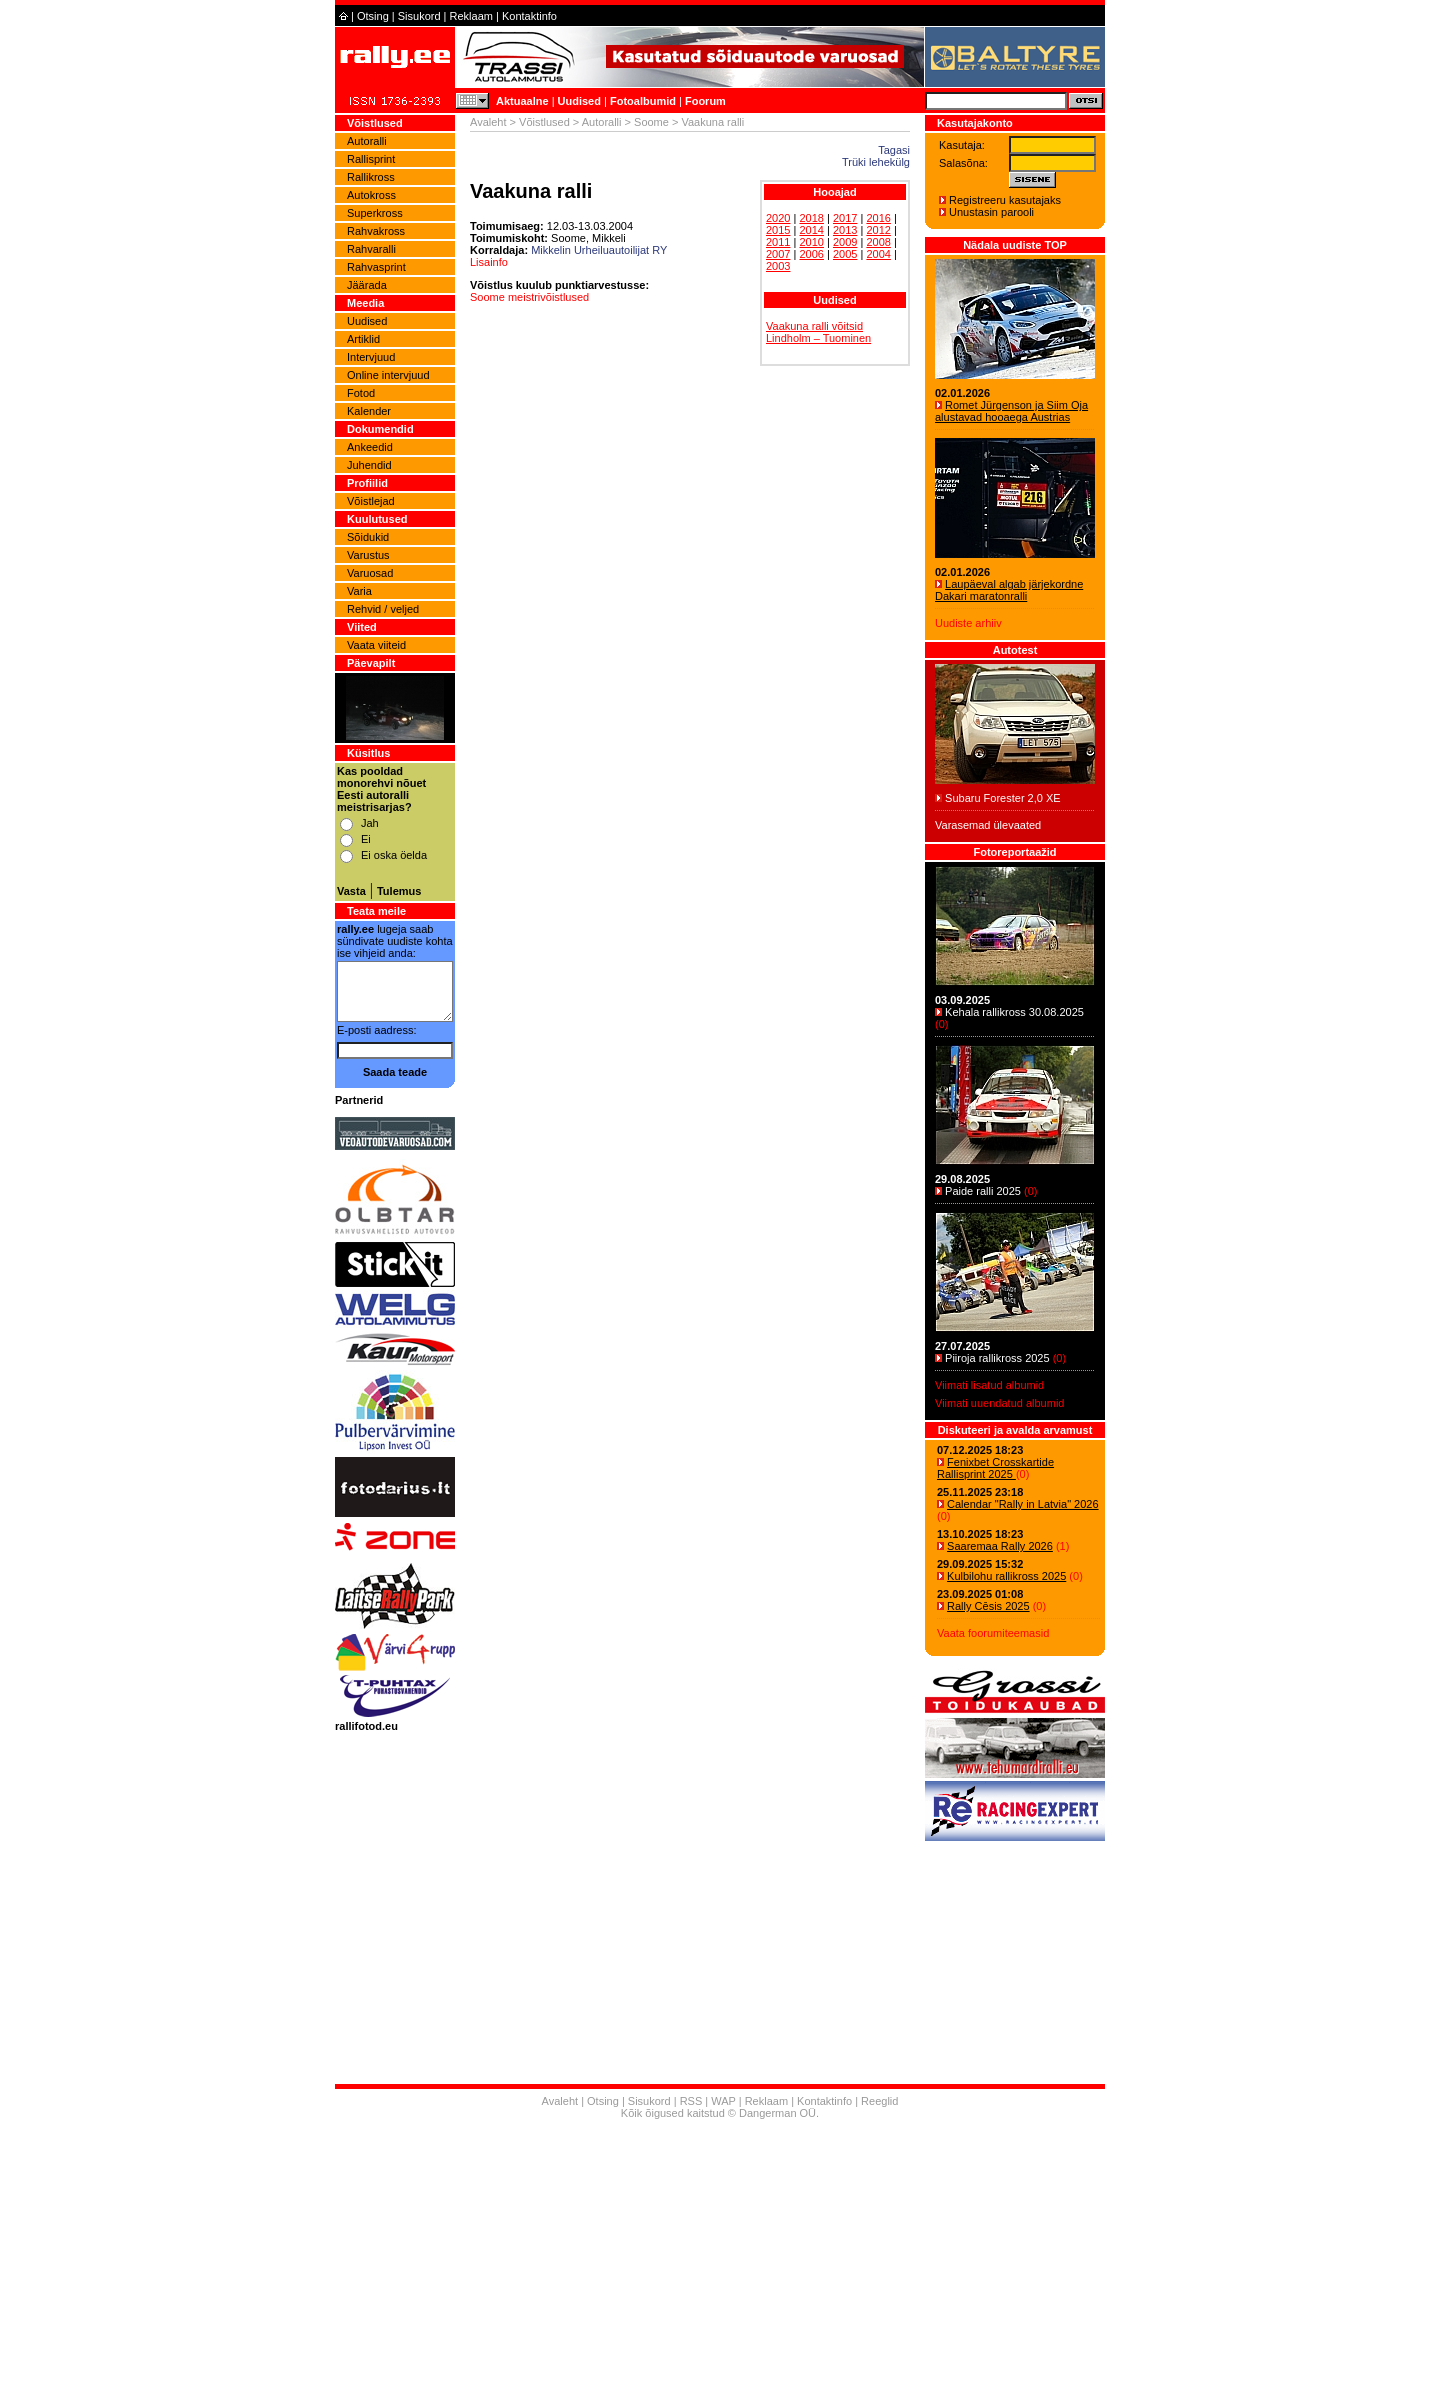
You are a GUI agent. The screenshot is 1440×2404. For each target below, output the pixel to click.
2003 (778, 266)
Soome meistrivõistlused (529, 297)
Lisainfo (489, 262)
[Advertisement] (720, 2264)
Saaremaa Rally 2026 (1000, 1546)
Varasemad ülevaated (988, 825)
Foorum (705, 101)
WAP (723, 2101)
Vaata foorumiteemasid (993, 1633)
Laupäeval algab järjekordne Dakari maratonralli (1009, 590)
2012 (878, 230)
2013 (845, 230)
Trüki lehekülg (876, 162)
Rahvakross (376, 231)
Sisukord (419, 16)
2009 (845, 242)
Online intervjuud (388, 375)
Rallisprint (371, 159)
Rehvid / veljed (383, 609)
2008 (878, 242)
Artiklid (363, 339)
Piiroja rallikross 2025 (997, 1358)
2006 (811, 254)
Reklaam (471, 16)
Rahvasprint (376, 267)
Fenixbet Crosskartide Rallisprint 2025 (995, 1468)
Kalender (369, 411)
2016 (878, 218)
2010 (811, 242)
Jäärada (367, 285)
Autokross (371, 195)
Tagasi (894, 150)
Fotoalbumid (643, 101)
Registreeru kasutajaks (1005, 200)
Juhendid (369, 465)
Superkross (375, 213)
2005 (845, 254)
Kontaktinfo (529, 16)
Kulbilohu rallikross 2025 (1006, 1576)
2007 (778, 254)
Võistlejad (371, 501)
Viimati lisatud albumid (989, 1385)
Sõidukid (368, 537)
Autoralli (367, 141)
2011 (778, 242)
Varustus (368, 555)
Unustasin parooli (991, 212)
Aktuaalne (522, 101)
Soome (651, 122)
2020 (778, 218)
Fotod (361, 393)
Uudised (579, 101)
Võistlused (544, 122)
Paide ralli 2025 (983, 1191)
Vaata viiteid (376, 645)
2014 (811, 230)
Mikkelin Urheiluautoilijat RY (599, 250)
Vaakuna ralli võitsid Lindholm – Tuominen (818, 332)
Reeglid (879, 2101)
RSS (691, 2101)
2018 (811, 218)
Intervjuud (371, 357)
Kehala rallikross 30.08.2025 (1014, 1012)
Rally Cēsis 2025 (988, 1606)
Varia (359, 591)
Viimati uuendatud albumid (999, 1403)
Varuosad (370, 573)
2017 (845, 218)
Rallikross (371, 177)
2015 (778, 230)
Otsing (373, 16)
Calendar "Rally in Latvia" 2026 (1023, 1504)
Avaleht (488, 122)
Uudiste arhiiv (968, 623)
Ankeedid (370, 447)
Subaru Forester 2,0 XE (1003, 798)
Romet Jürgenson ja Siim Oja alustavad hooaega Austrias (1011, 411)
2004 (878, 254)
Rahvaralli (371, 249)
